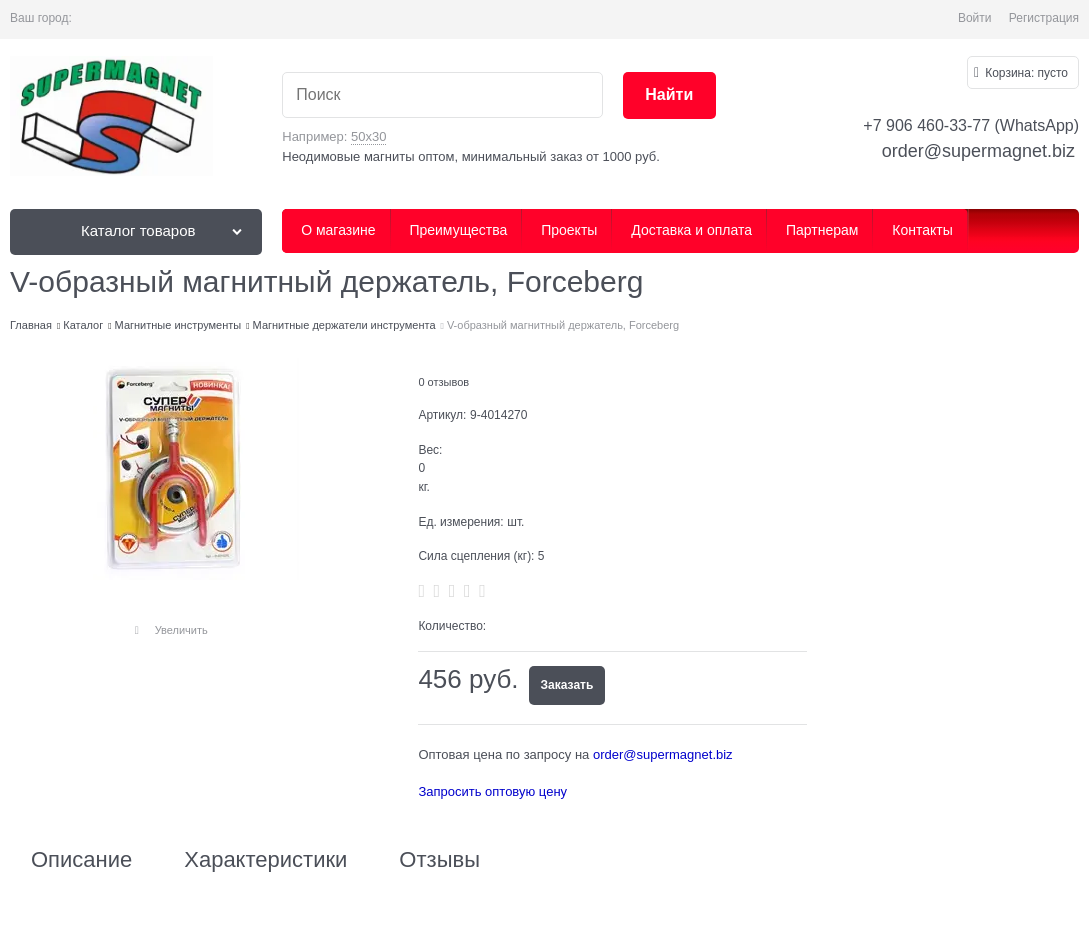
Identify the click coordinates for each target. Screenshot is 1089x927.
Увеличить (181, 630)
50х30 (368, 136)
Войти (975, 18)
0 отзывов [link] (443, 382)
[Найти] (669, 95)
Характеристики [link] (265, 860)
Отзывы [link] (439, 860)
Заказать (567, 685)
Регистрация (1044, 18)
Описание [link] (81, 860)
